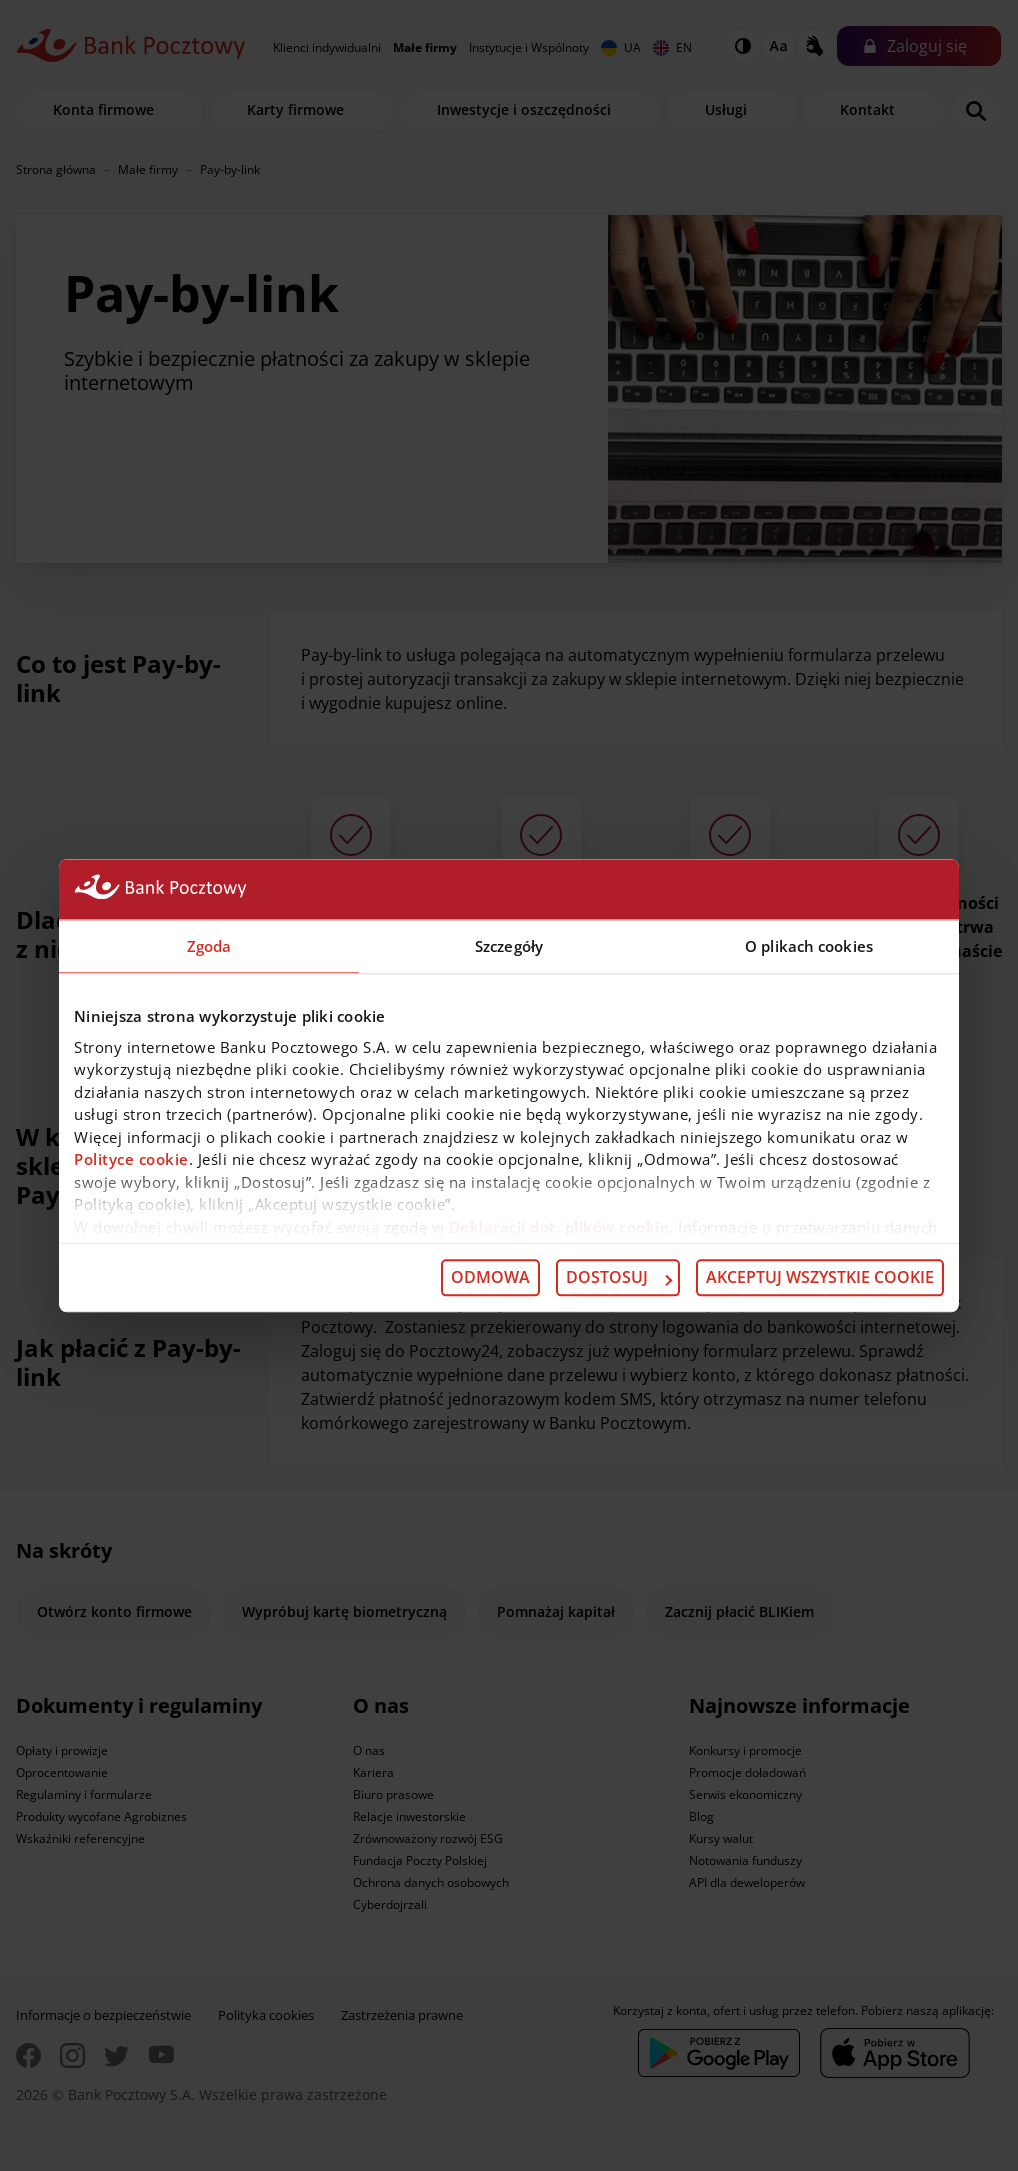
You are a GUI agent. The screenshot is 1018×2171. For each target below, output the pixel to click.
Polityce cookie (131, 1159)
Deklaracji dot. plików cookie (559, 1227)
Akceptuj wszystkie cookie (820, 1278)
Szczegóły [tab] (509, 946)
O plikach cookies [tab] (809, 946)
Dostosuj (619, 1278)
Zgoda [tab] (209, 946)
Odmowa (490, 1278)
